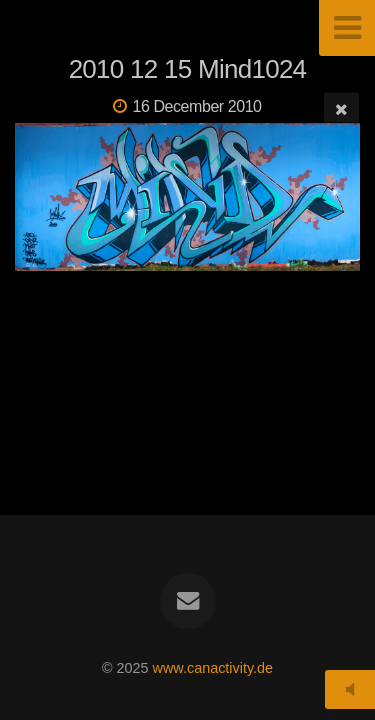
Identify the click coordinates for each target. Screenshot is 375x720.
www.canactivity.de (213, 668)
